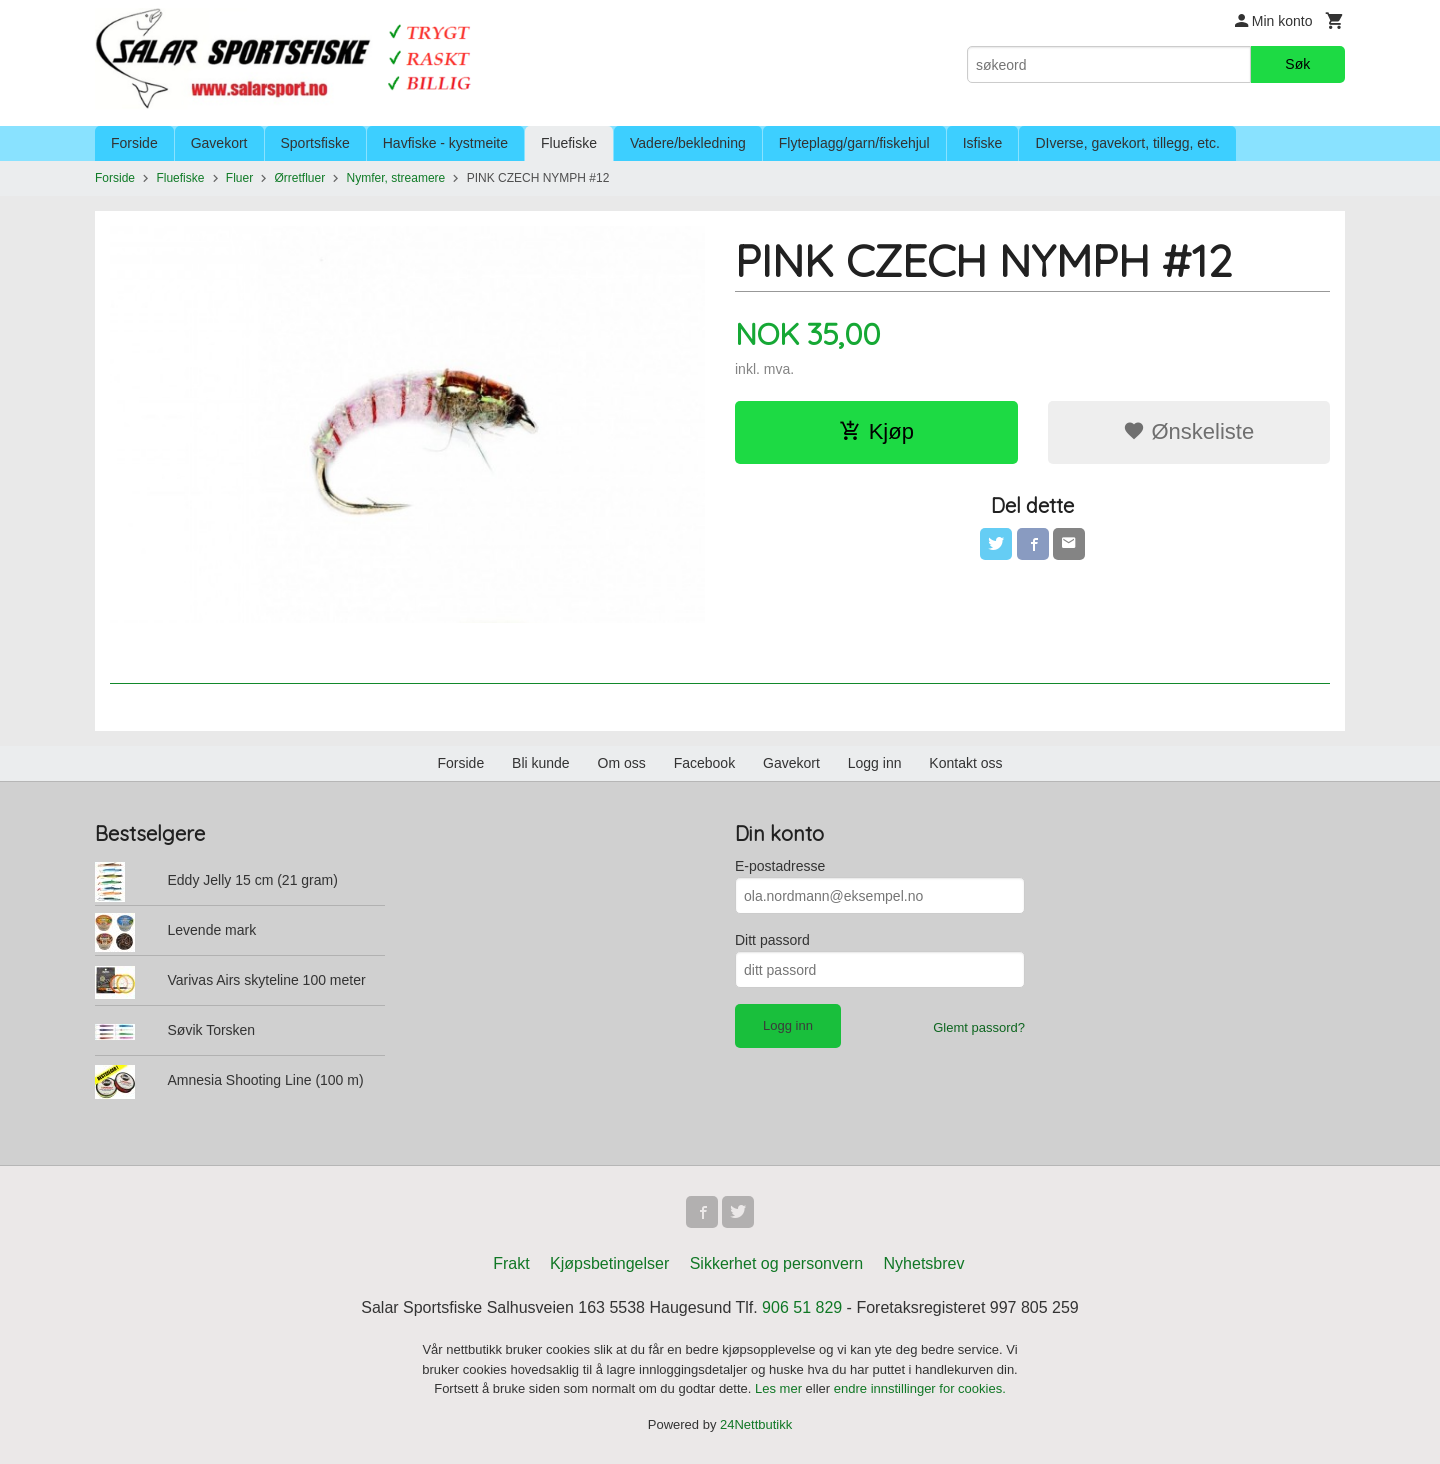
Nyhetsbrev (924, 1263)
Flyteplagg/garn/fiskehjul (854, 143)
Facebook (704, 763)
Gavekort (219, 143)
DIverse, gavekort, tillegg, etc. (1127, 143)
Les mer (780, 1388)
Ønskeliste (1188, 431)
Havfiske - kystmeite (445, 143)
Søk (1297, 64)
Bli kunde (541, 763)
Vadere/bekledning (688, 143)
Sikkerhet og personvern (776, 1263)
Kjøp (876, 431)
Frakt (511, 1263)
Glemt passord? (979, 1027)
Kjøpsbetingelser (609, 1263)
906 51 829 (802, 1307)
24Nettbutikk (756, 1424)
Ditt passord (772, 940)
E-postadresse (780, 866)
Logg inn (875, 763)
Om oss (622, 763)
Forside (134, 143)
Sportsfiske (315, 143)
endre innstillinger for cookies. (920, 1388)
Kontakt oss (965, 763)
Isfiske (983, 143)
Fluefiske (569, 143)
